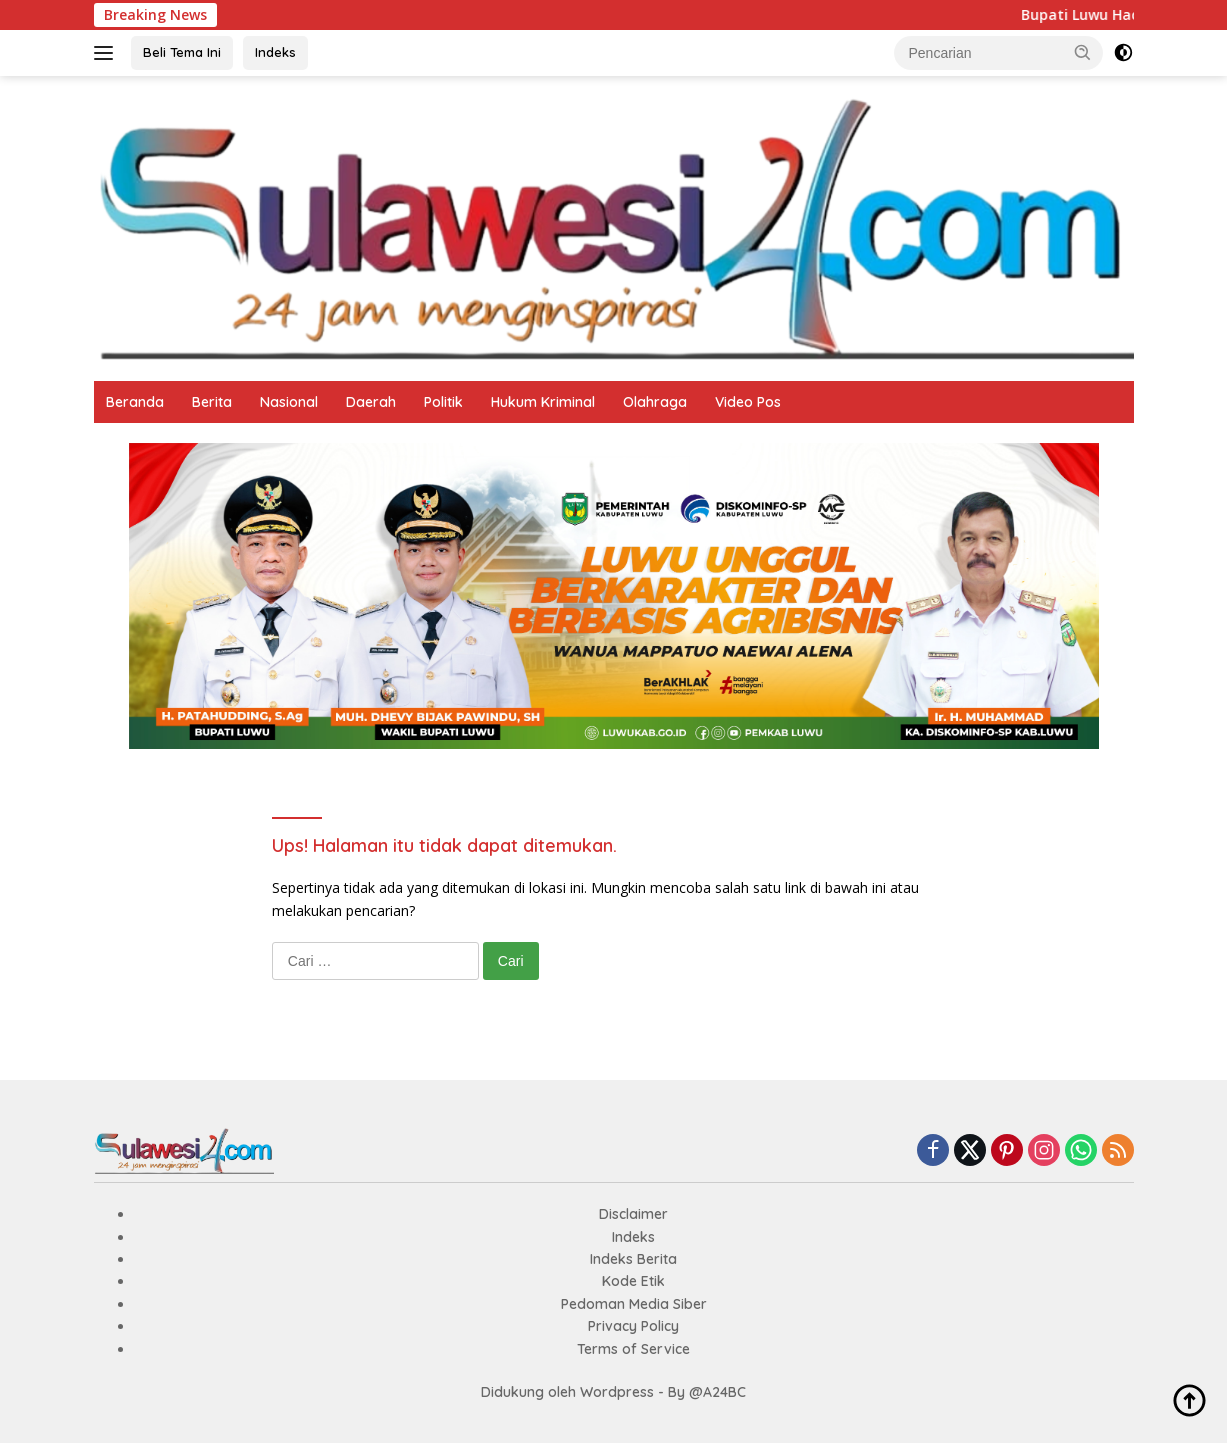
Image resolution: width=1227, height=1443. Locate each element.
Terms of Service (633, 1349)
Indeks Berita (633, 1259)
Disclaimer (633, 1214)
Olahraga (655, 402)
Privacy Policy (633, 1326)
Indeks (275, 52)
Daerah (371, 402)
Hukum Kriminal (543, 402)
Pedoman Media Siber (634, 1304)
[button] (1083, 52)
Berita (212, 402)
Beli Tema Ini (182, 52)
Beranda (135, 402)
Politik (443, 402)
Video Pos (748, 402)
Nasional (289, 402)
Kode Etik (633, 1281)
